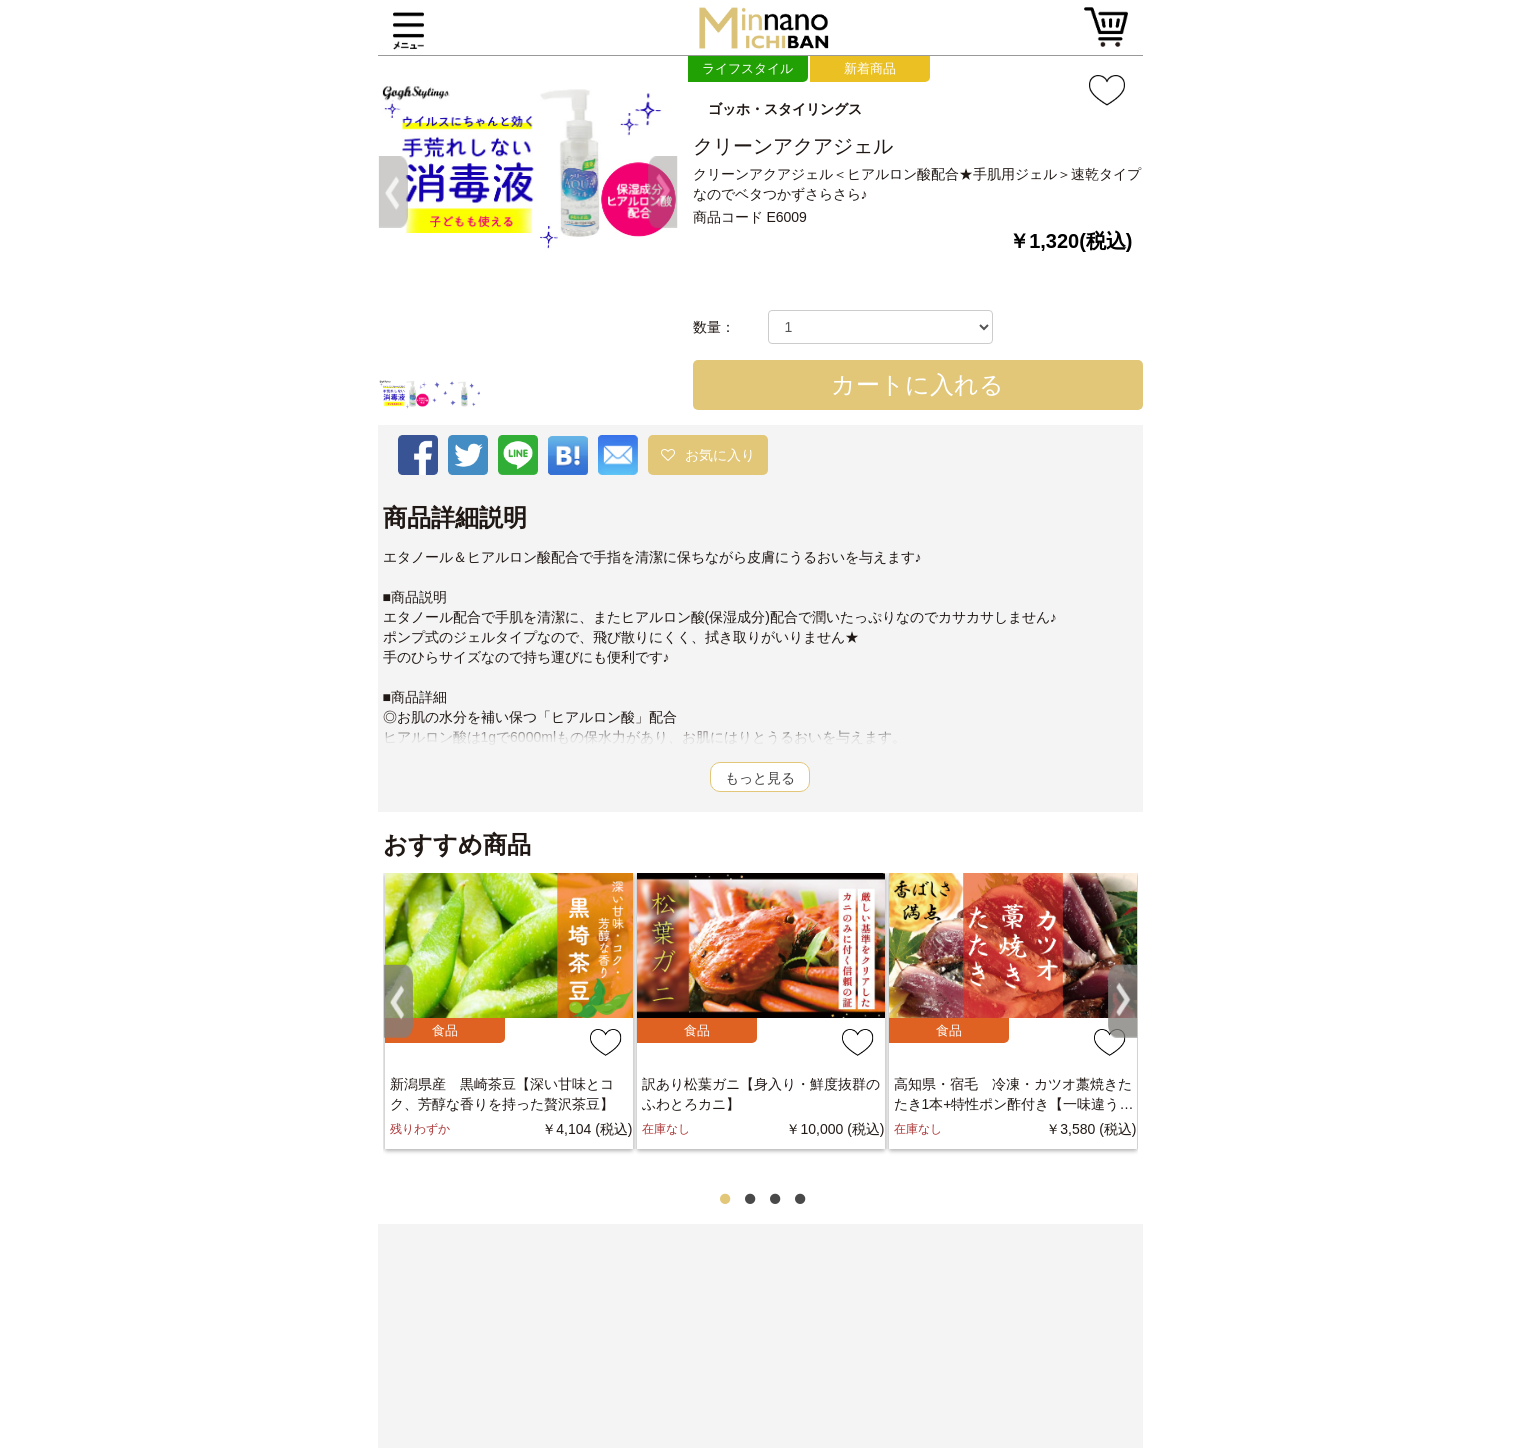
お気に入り (720, 455)
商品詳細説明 (455, 518)
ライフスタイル (747, 68)
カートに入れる (917, 384)
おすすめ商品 (457, 845)
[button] (400, 116)
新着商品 (870, 68)
